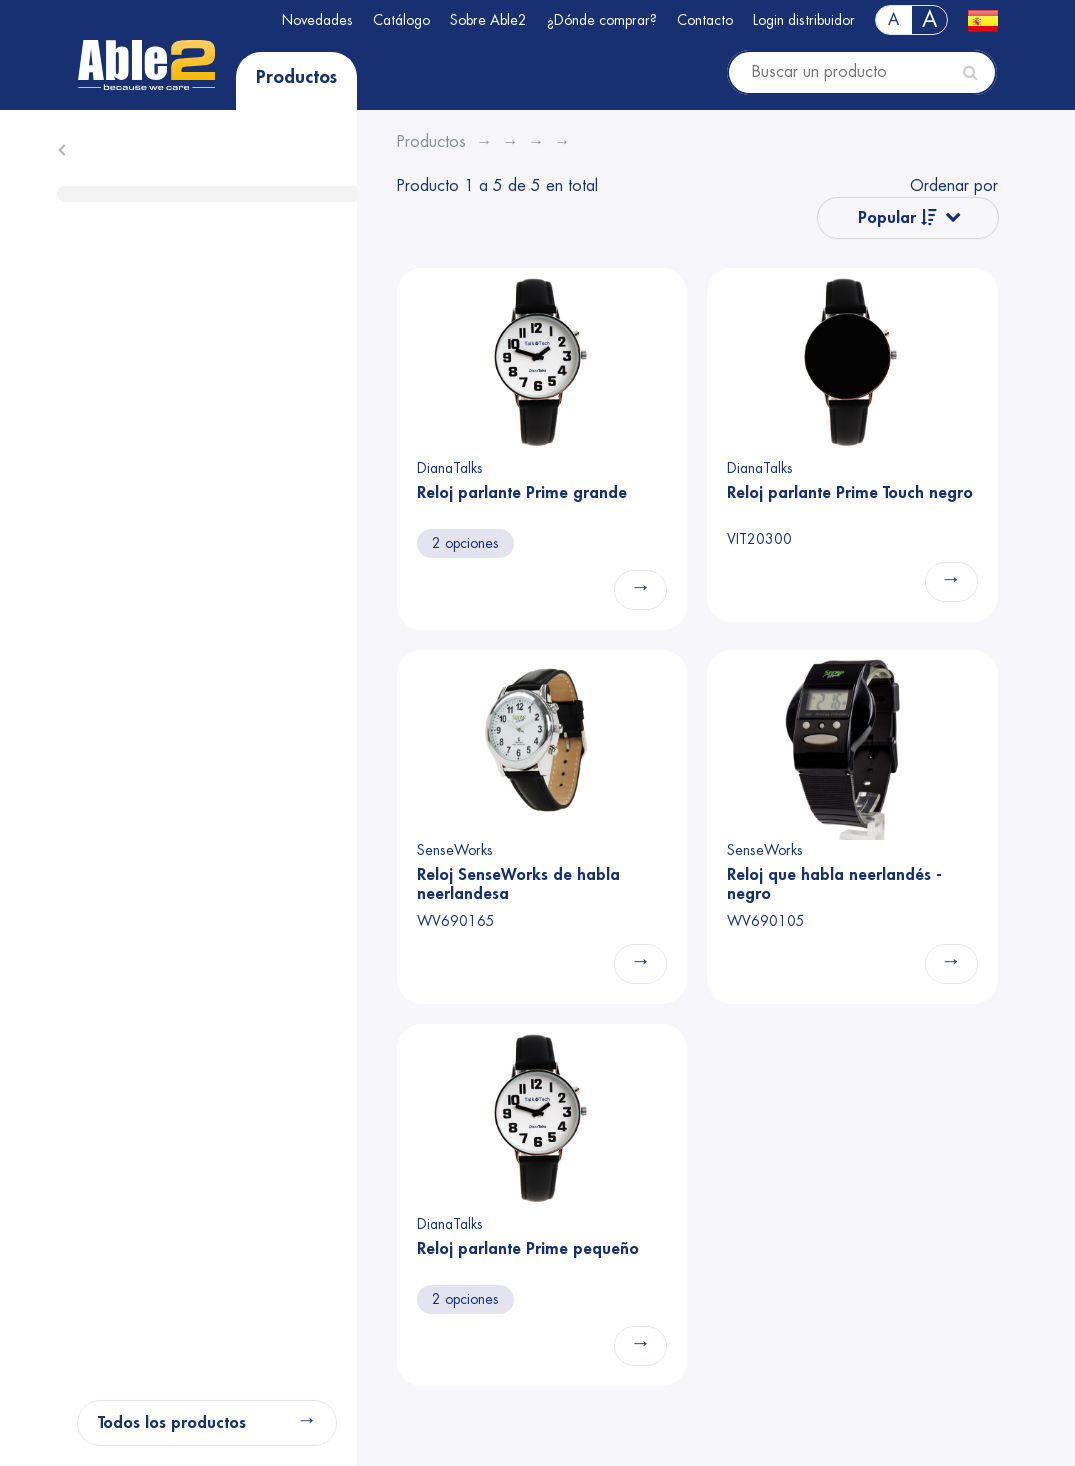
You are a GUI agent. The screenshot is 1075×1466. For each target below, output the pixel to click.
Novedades (317, 20)
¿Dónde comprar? (602, 20)
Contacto (705, 20)
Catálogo (401, 20)
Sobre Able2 (488, 20)
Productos (296, 77)
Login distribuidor (804, 20)
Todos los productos (172, 1423)
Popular (897, 217)
